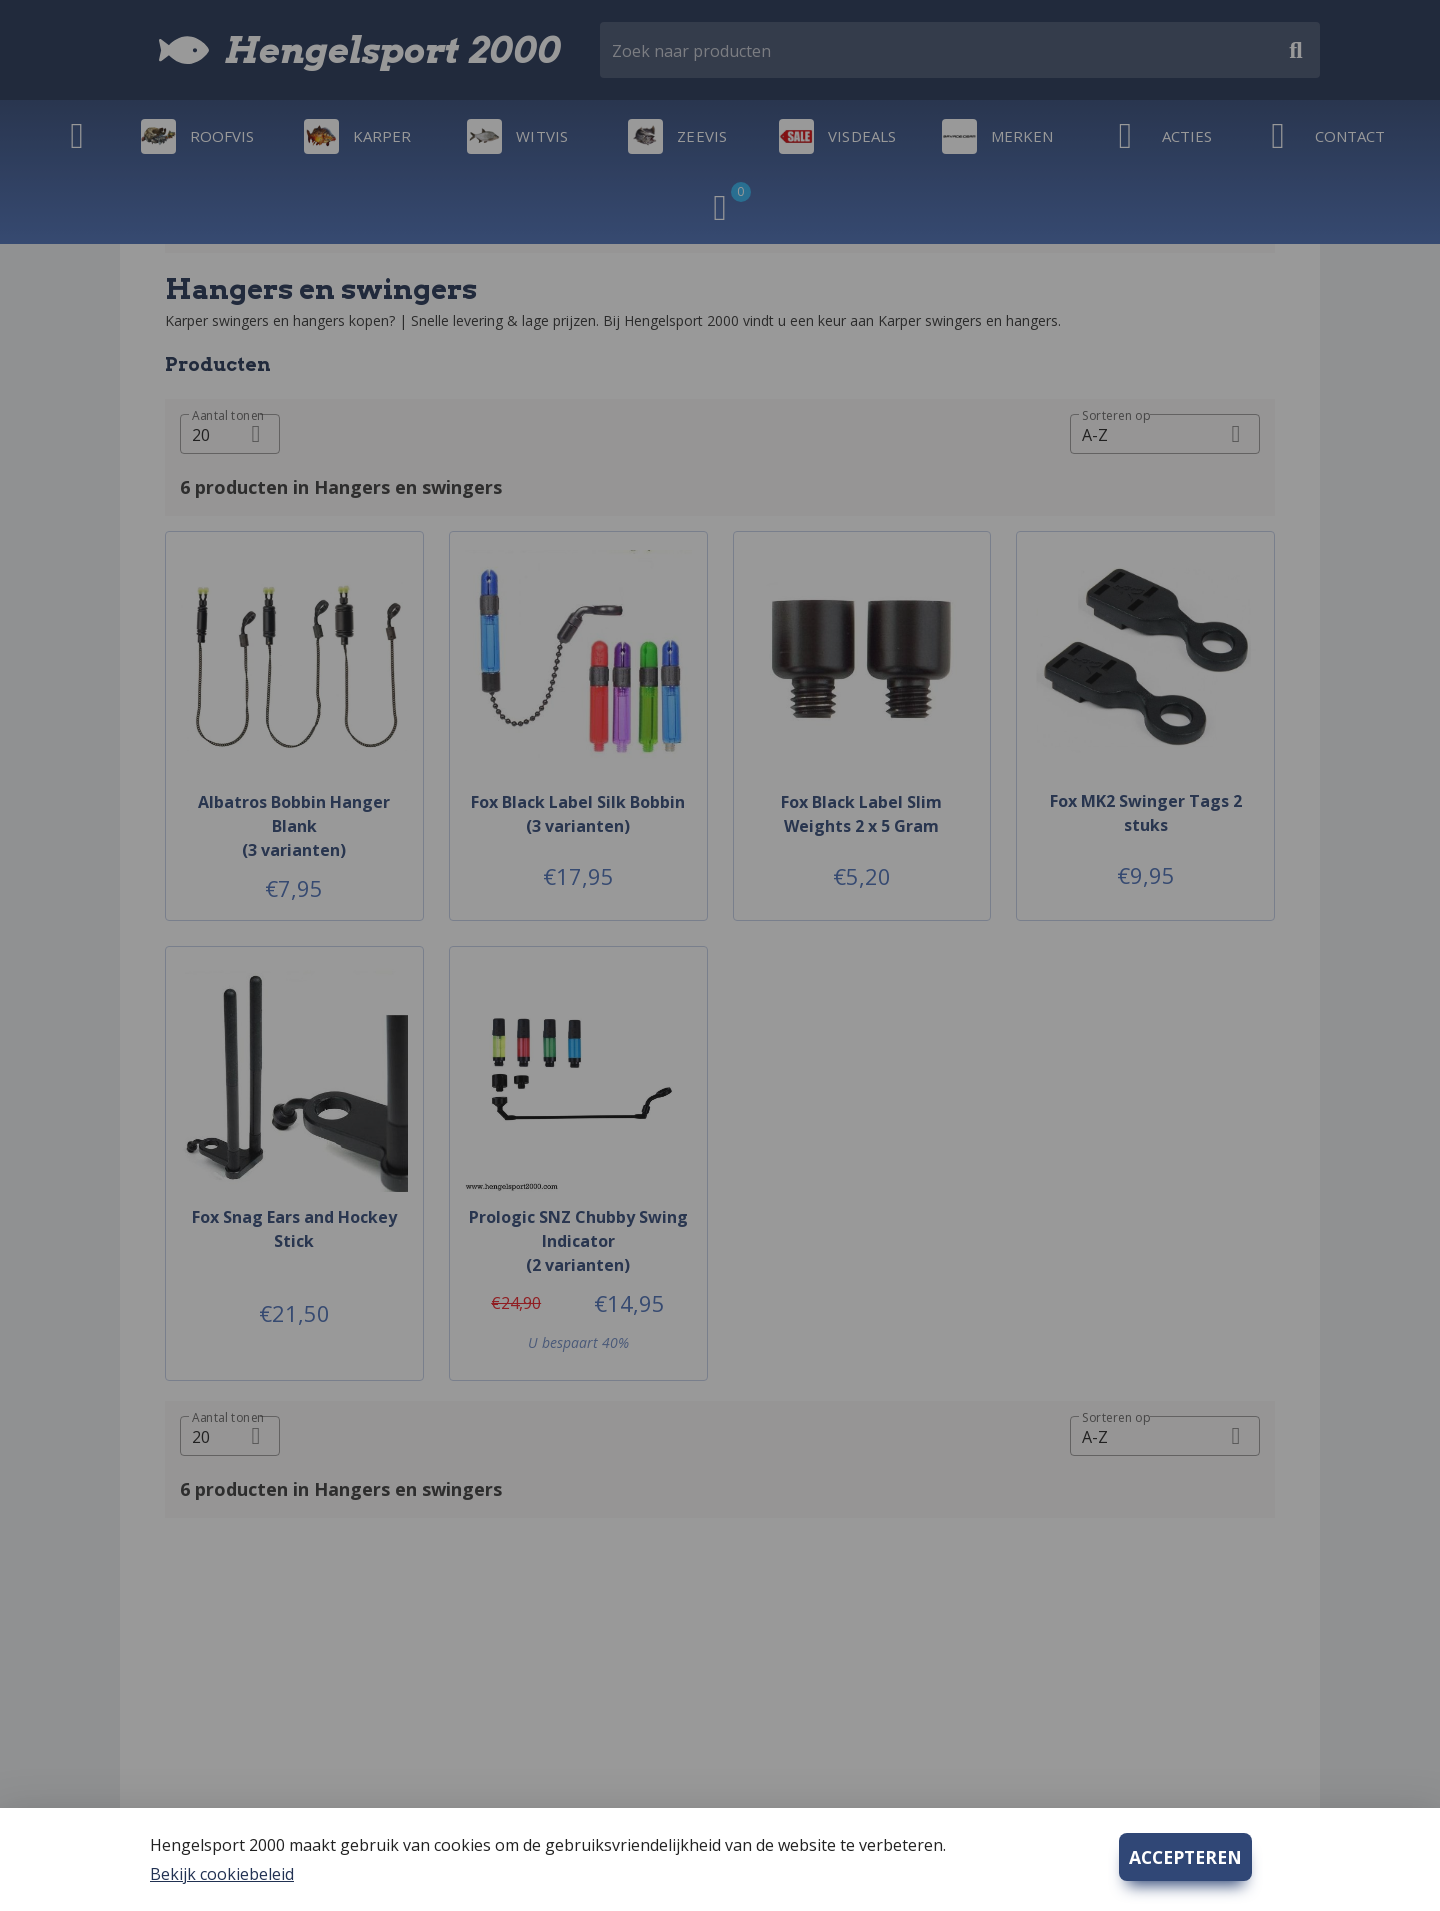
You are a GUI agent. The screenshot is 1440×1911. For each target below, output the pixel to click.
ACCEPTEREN (1185, 1857)
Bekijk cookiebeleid (222, 1874)
